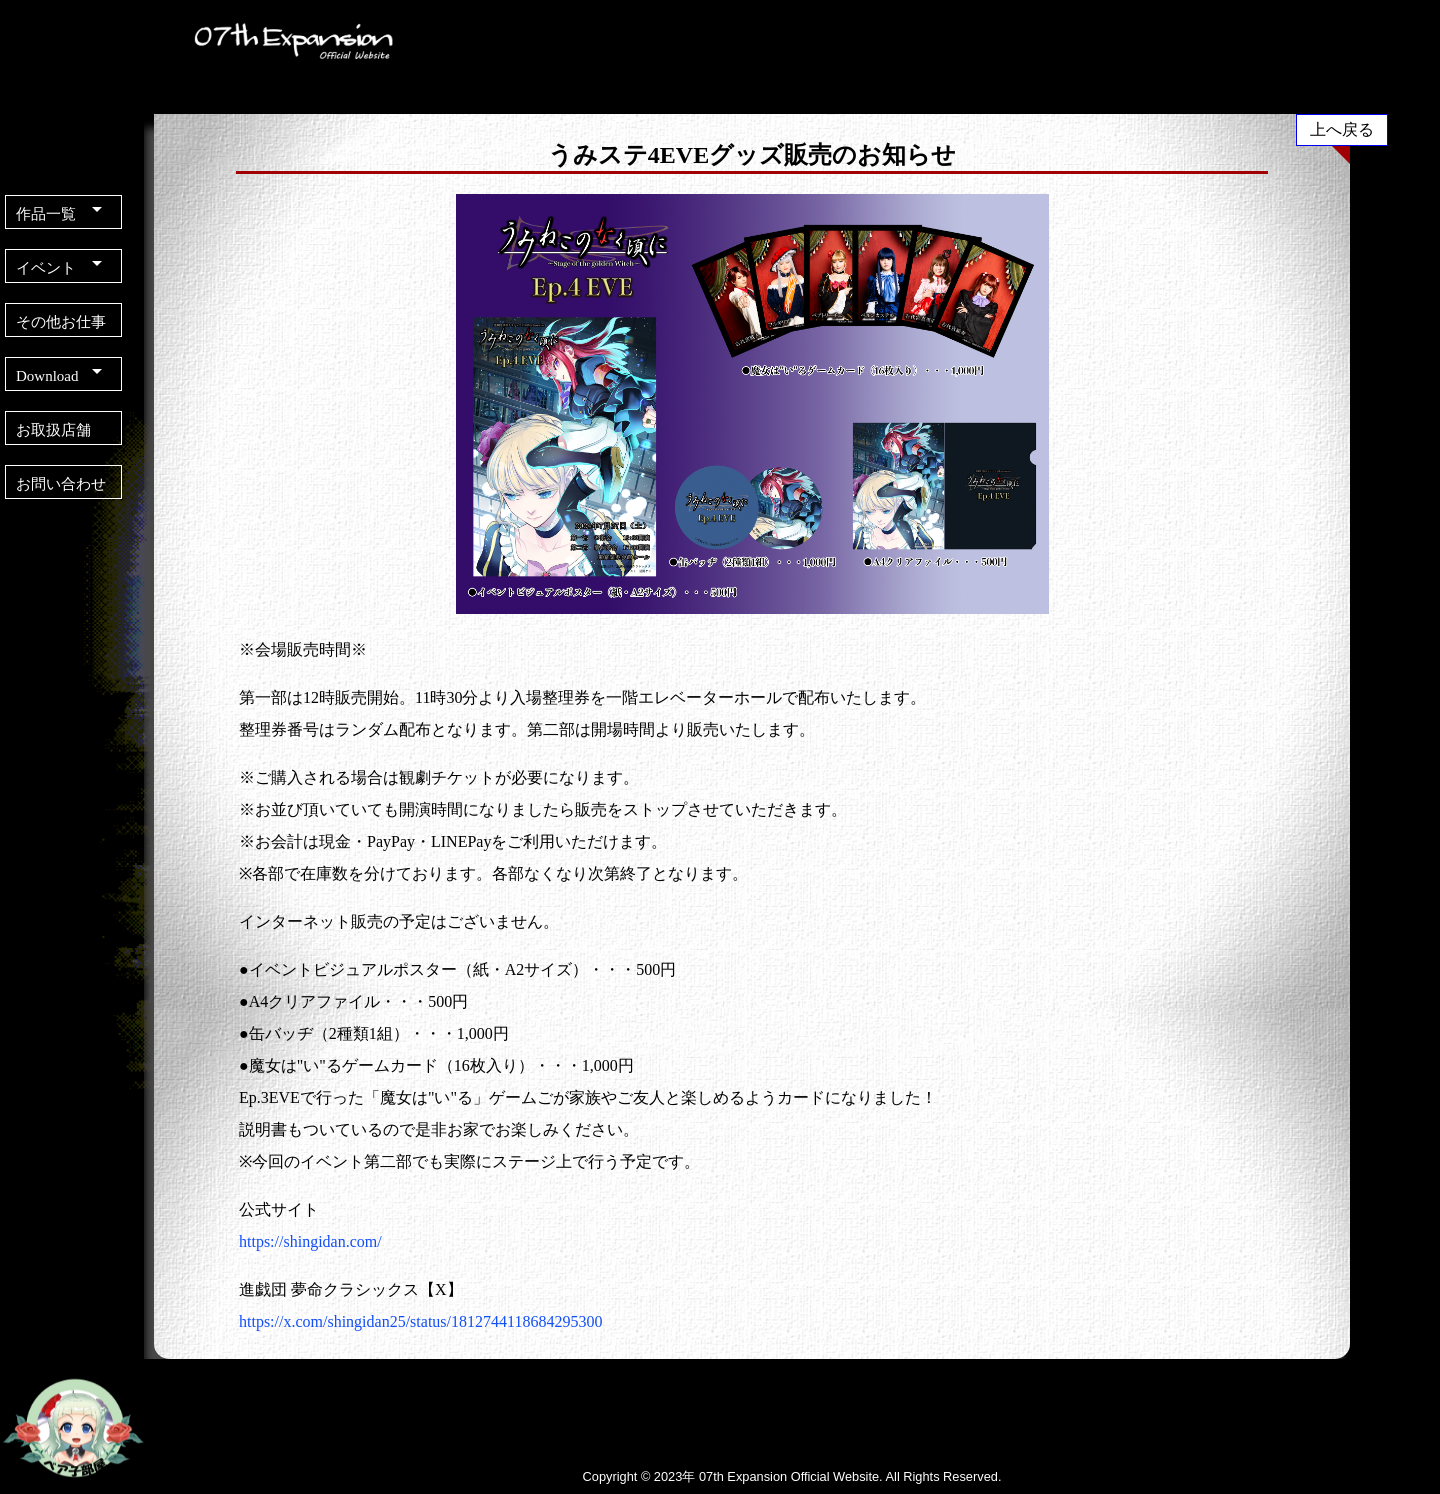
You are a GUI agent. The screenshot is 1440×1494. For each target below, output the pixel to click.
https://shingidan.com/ (310, 1241)
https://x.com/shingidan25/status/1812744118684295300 (420, 1321)
